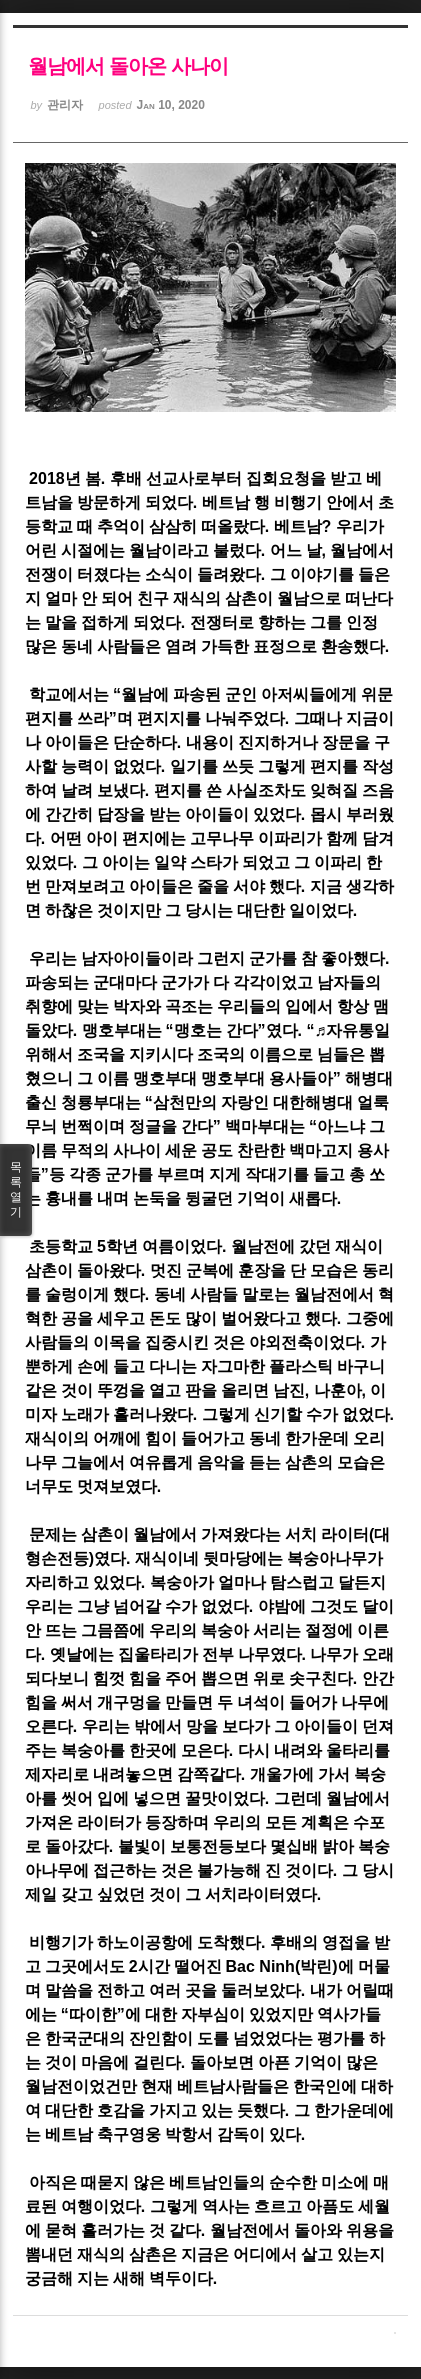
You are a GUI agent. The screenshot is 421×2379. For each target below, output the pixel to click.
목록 (16, 1190)
